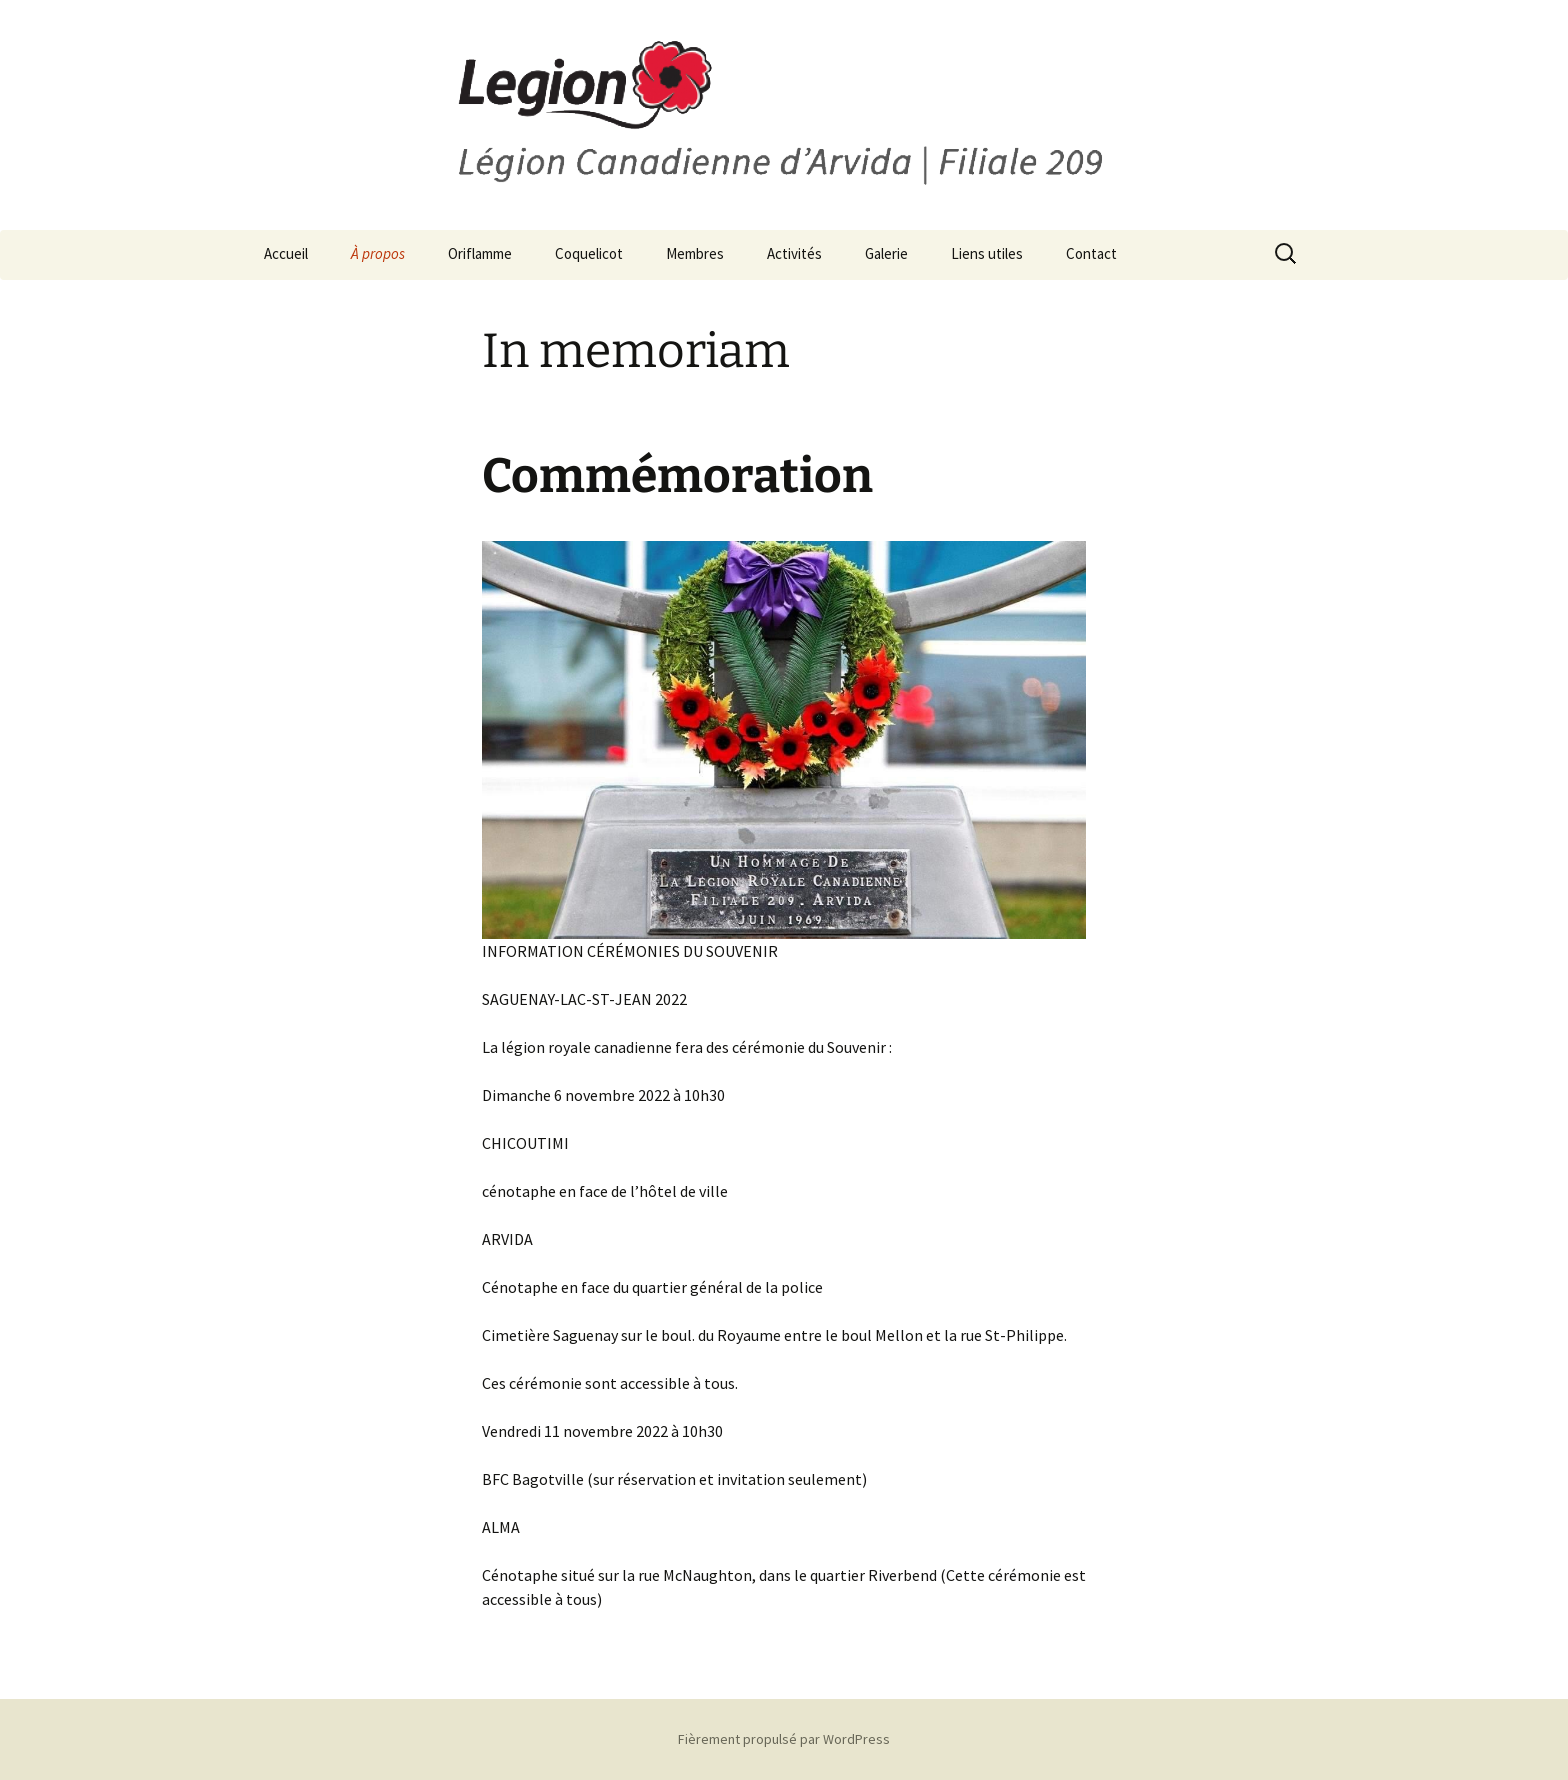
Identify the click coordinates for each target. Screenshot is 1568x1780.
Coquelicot (589, 253)
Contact (1091, 253)
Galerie (886, 253)
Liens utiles (987, 253)
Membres (695, 253)
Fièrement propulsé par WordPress (784, 1739)
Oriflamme (480, 253)
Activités (794, 253)
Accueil (286, 253)
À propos (378, 253)
